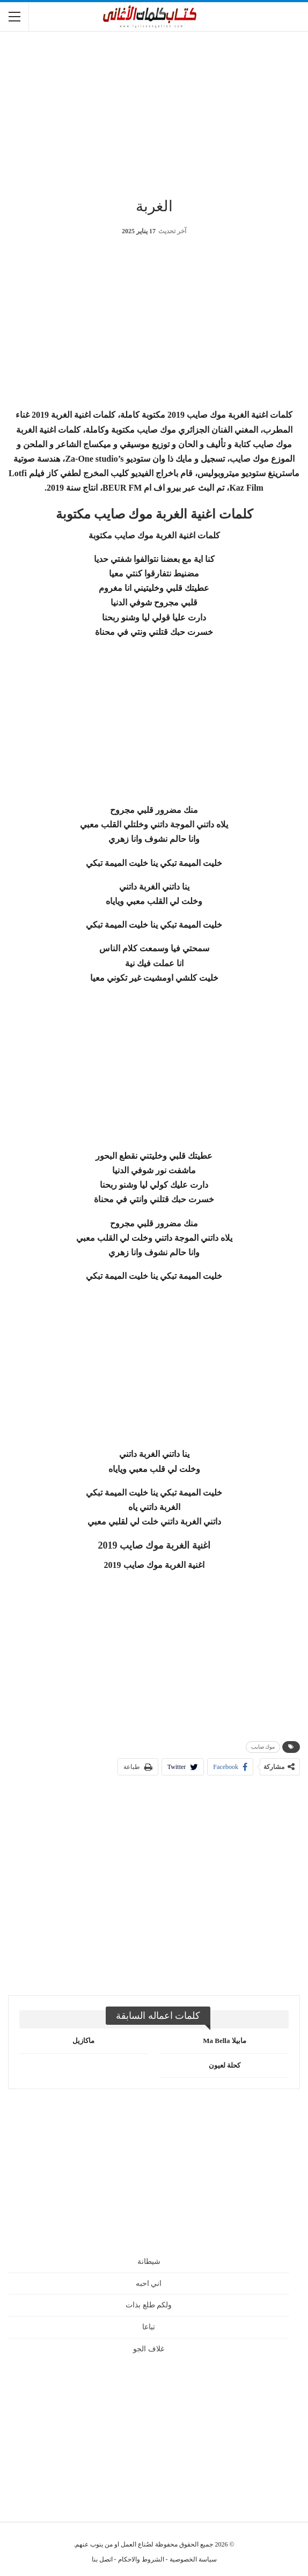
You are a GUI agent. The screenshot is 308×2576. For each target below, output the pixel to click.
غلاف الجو (148, 2349)
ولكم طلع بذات (149, 2305)
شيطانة (148, 2261)
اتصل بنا (102, 2559)
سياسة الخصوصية (193, 2559)
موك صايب (263, 1747)
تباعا (148, 2327)
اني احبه (149, 2283)
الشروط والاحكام (141, 2559)
